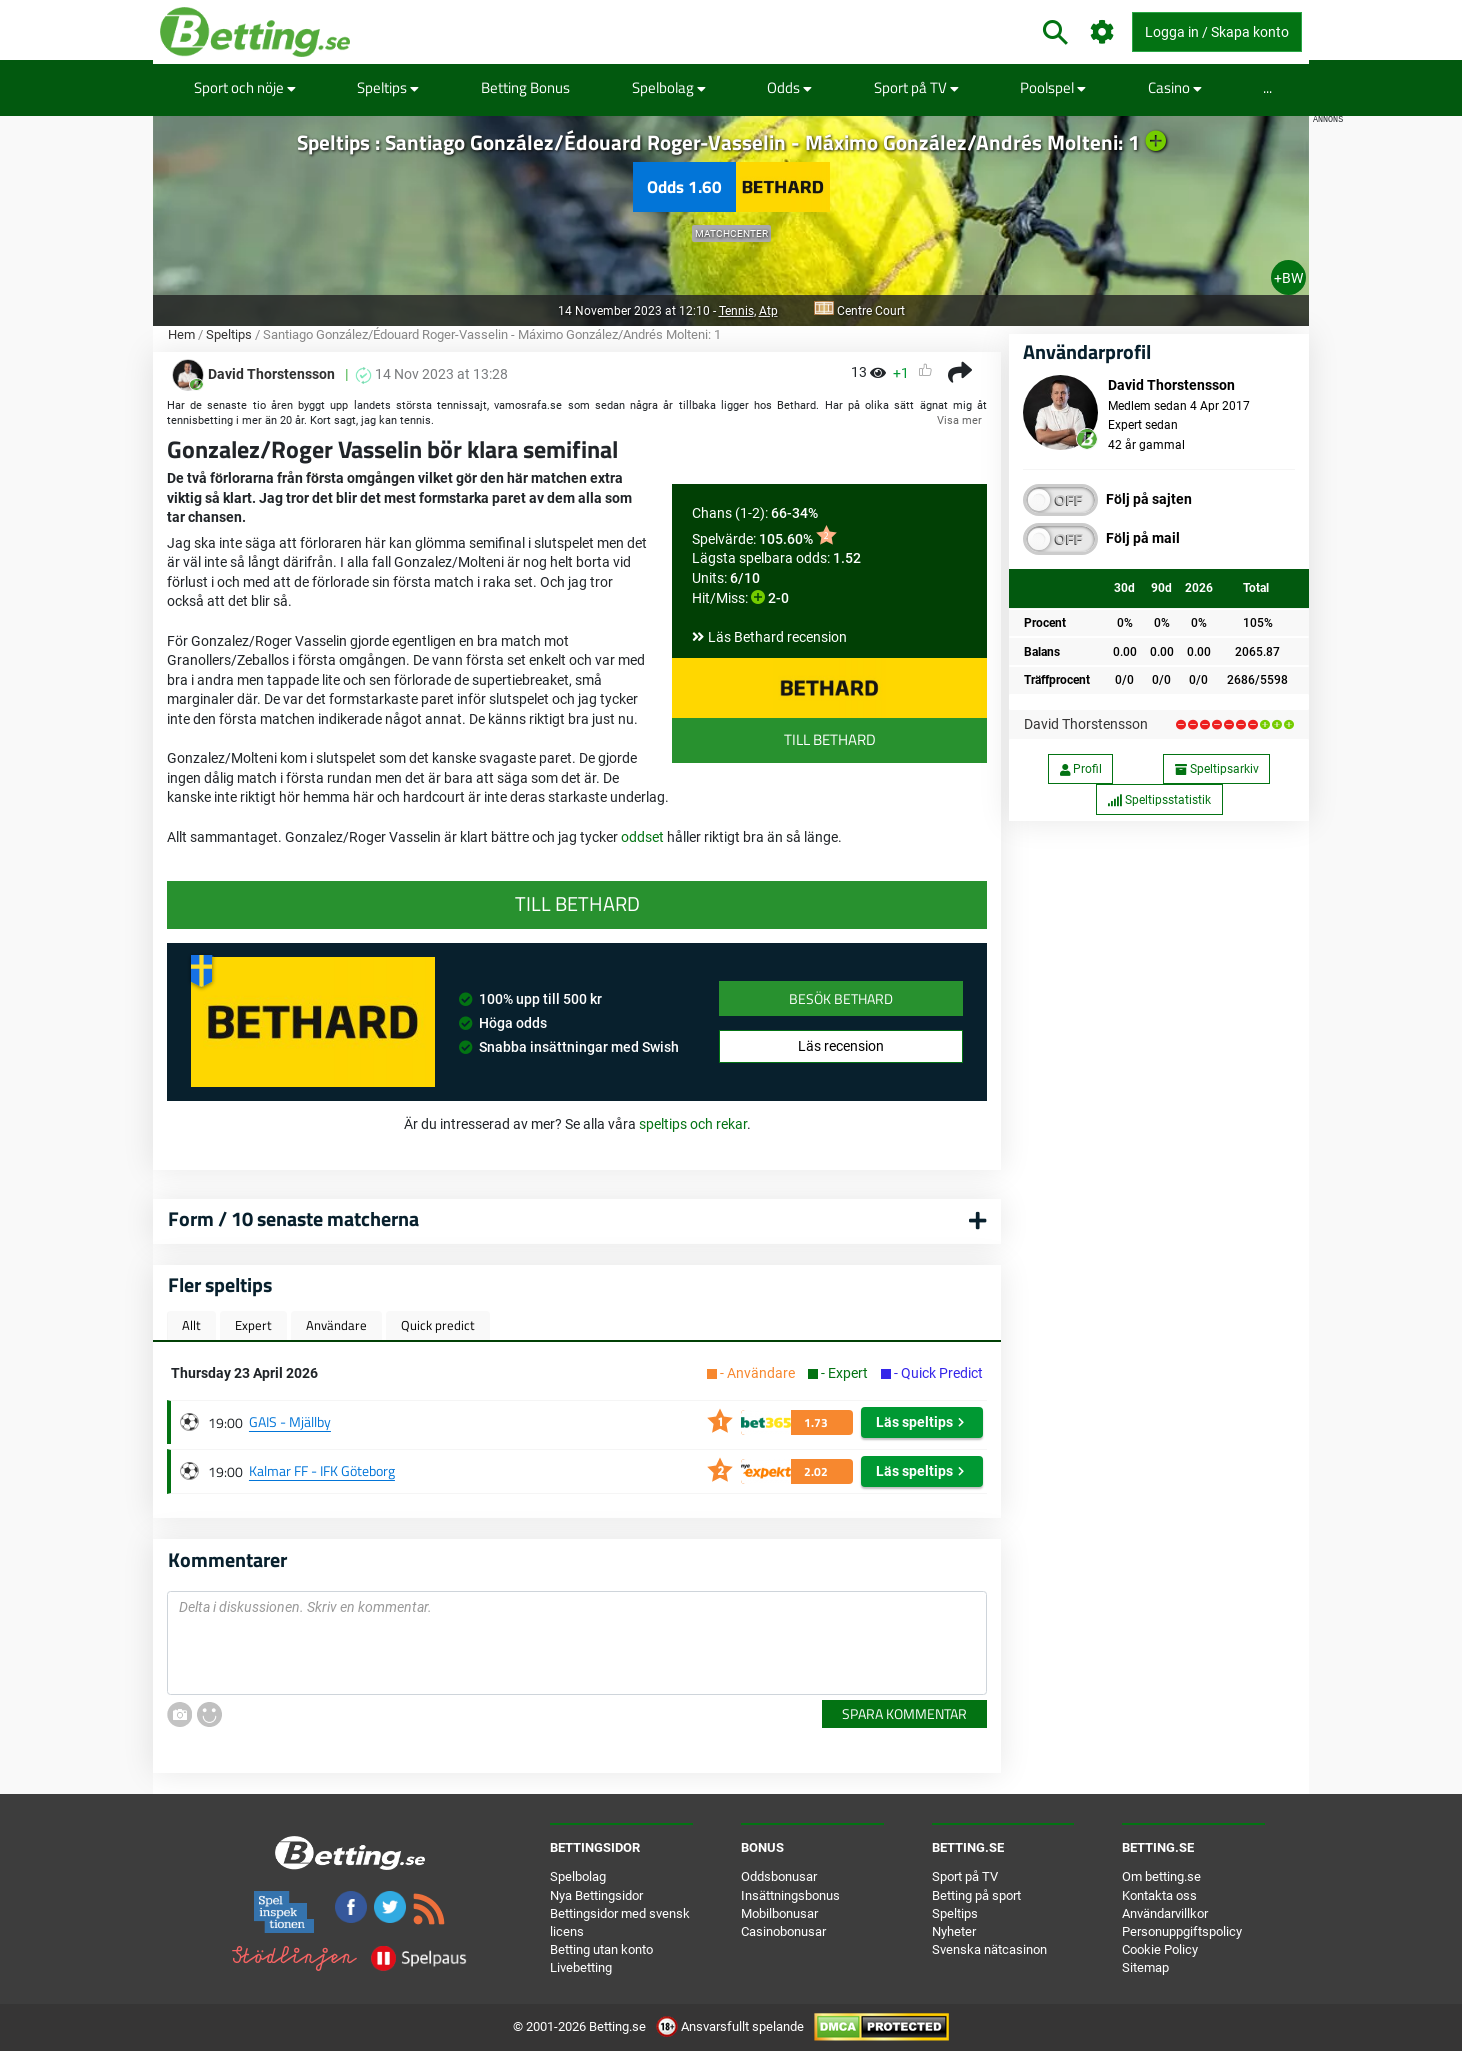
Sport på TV (916, 87)
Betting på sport (976, 1895)
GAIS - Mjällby (290, 1421)
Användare (336, 1325)
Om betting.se (1161, 1876)
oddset (644, 837)
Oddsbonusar (779, 1876)
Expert (253, 1325)
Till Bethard (830, 739)
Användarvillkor (1165, 1913)
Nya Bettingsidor (596, 1895)
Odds (789, 87)
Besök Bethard (841, 998)
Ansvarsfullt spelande (731, 2026)
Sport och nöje (245, 87)
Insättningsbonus (790, 1895)
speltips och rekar (693, 1124)
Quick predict (438, 1325)
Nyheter (954, 1931)
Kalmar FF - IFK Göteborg (322, 1470)
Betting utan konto (601, 1949)
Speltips (388, 87)
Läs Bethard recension (777, 637)
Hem (181, 334)
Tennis (736, 311)
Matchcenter (731, 233)
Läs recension (841, 1046)
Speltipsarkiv (1217, 769)
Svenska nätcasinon (989, 1949)
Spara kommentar (904, 1713)
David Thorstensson (1086, 724)
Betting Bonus (525, 87)
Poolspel (1053, 87)
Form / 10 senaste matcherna (293, 1218)
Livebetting (581, 1967)
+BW (1288, 278)
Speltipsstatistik (1159, 800)
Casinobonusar (783, 1931)
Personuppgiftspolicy (1182, 1931)
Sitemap (1145, 1967)
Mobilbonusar (779, 1913)
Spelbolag (669, 87)
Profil (1081, 769)
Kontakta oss (1159, 1895)
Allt (191, 1325)
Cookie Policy (1160, 1949)
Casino (1175, 87)
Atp (768, 311)
